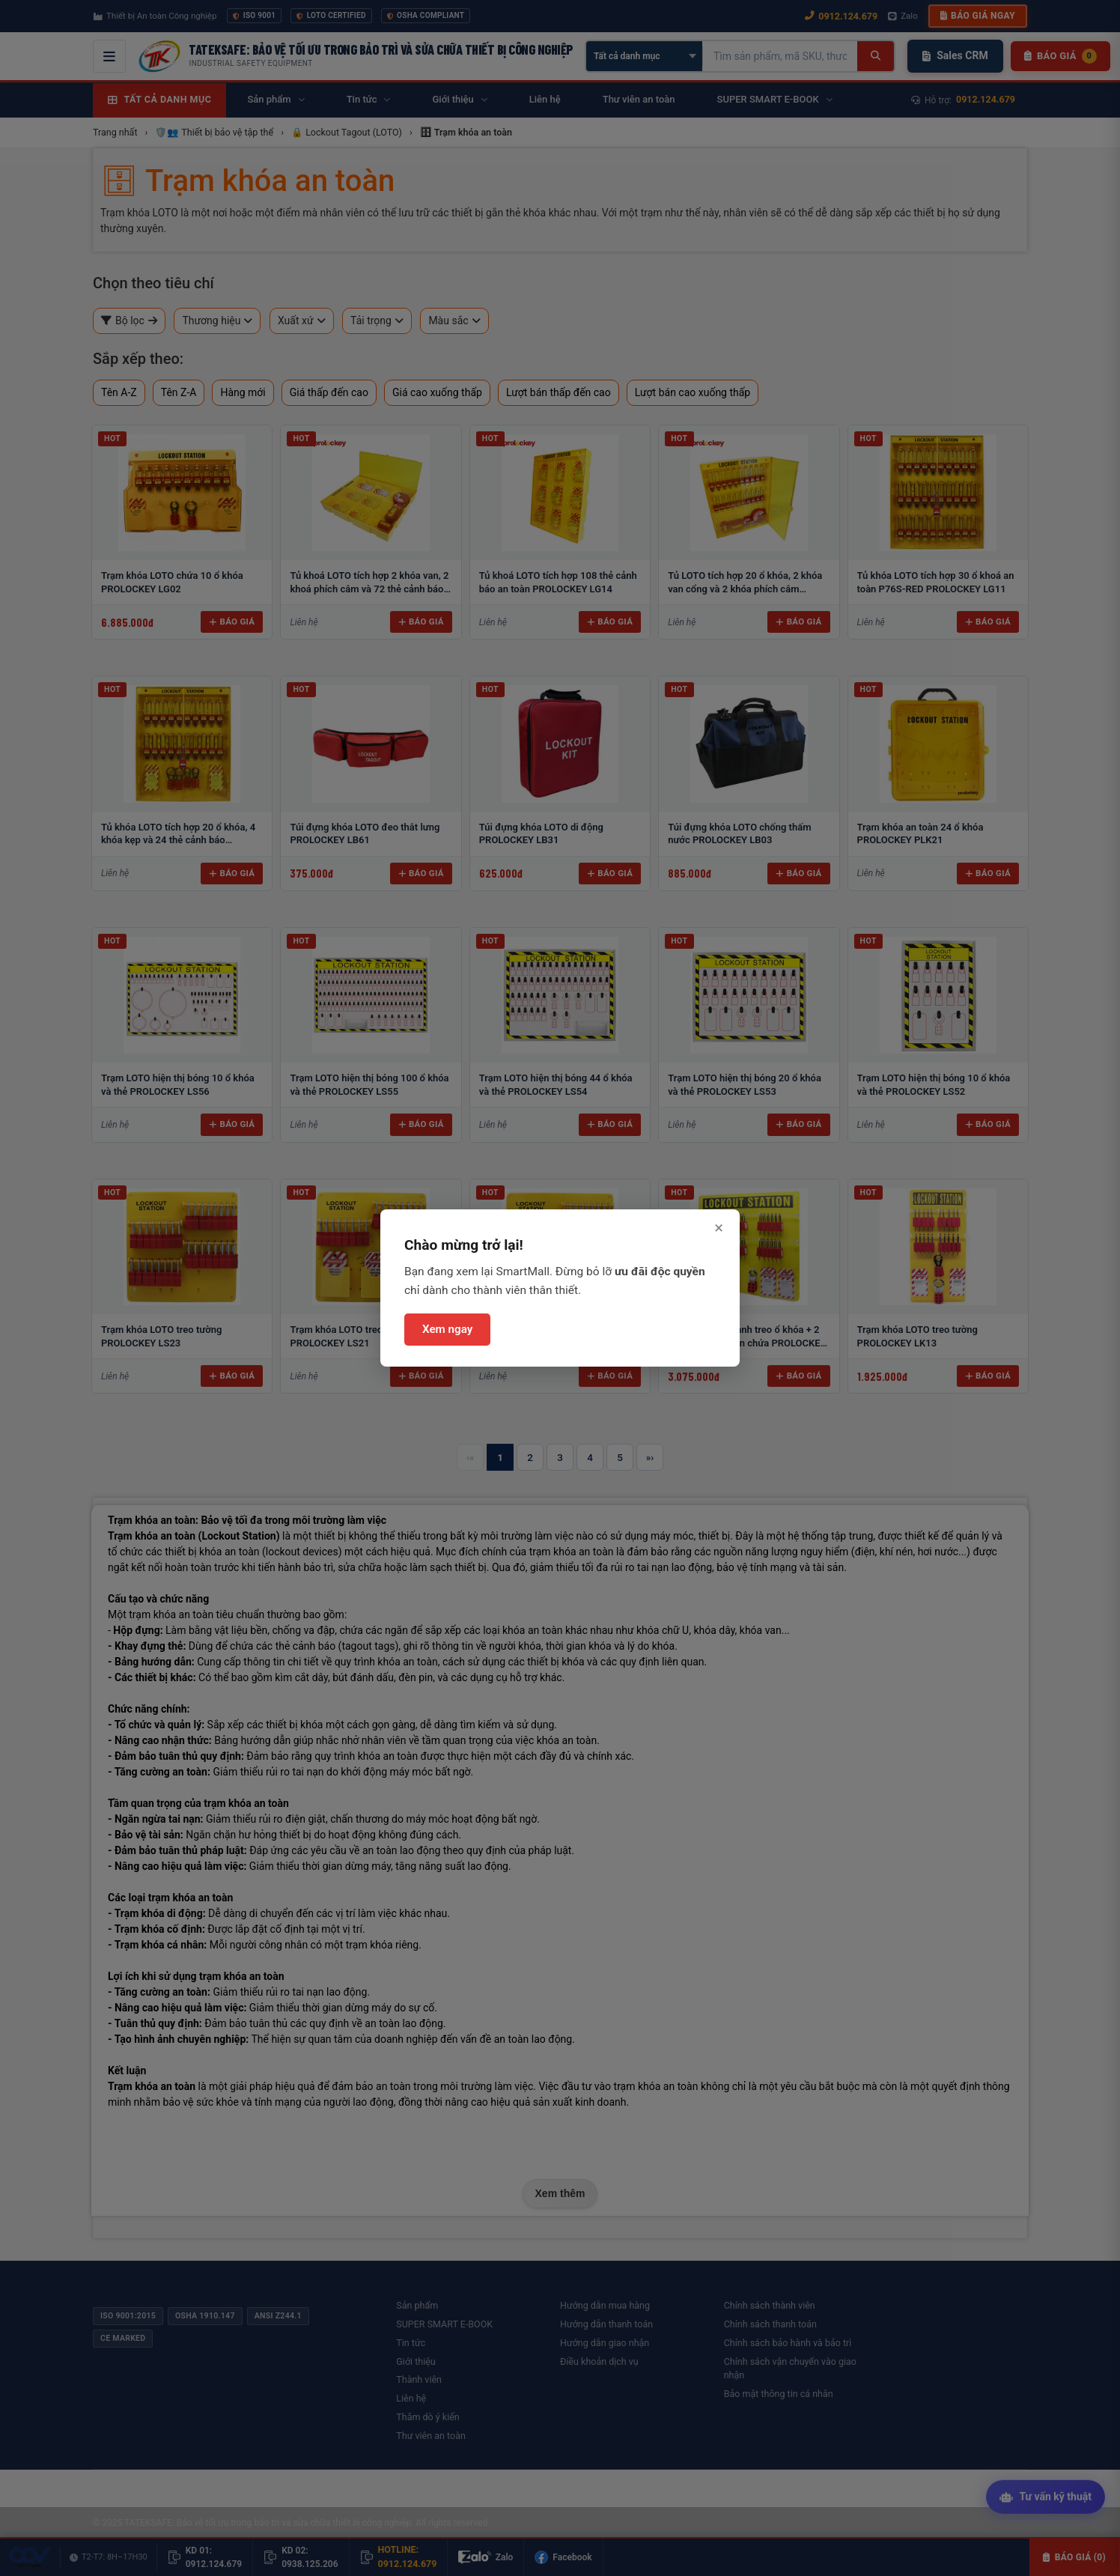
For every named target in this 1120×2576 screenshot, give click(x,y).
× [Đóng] (718, 1227)
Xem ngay (447, 1329)
